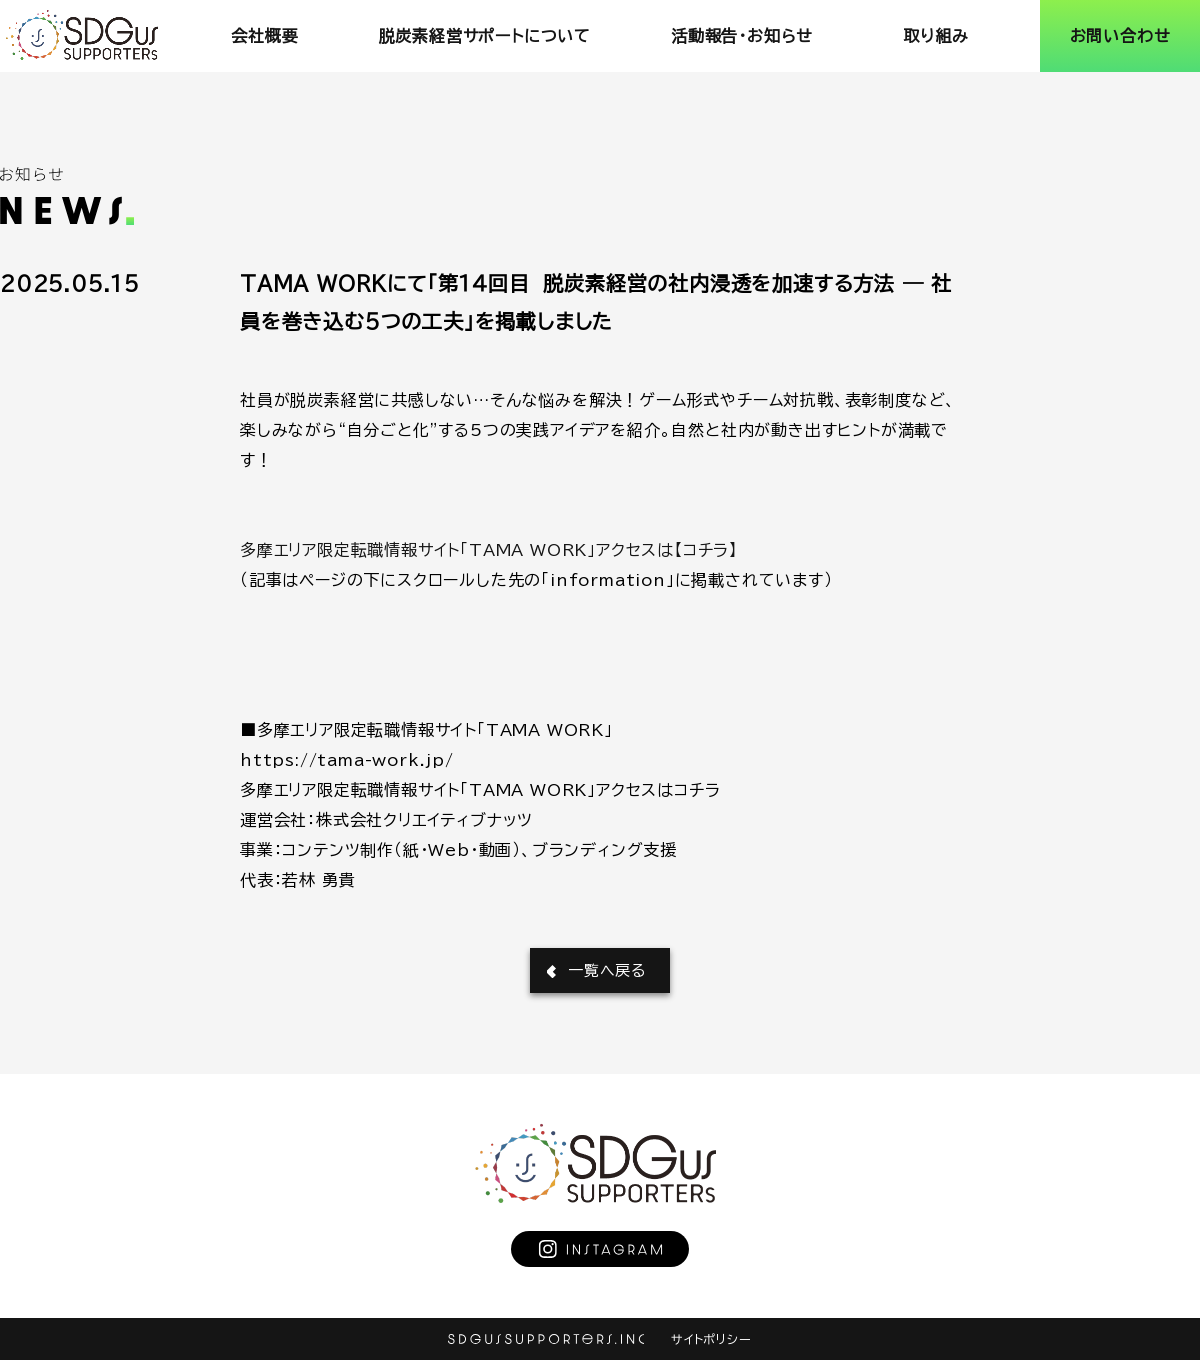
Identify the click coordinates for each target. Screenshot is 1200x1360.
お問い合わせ (1120, 36)
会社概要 (264, 36)
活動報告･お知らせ (742, 36)
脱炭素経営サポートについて (485, 36)
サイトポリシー (711, 1339)
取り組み (935, 36)
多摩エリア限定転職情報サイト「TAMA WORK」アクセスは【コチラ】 (489, 550)
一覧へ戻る (607, 970)
